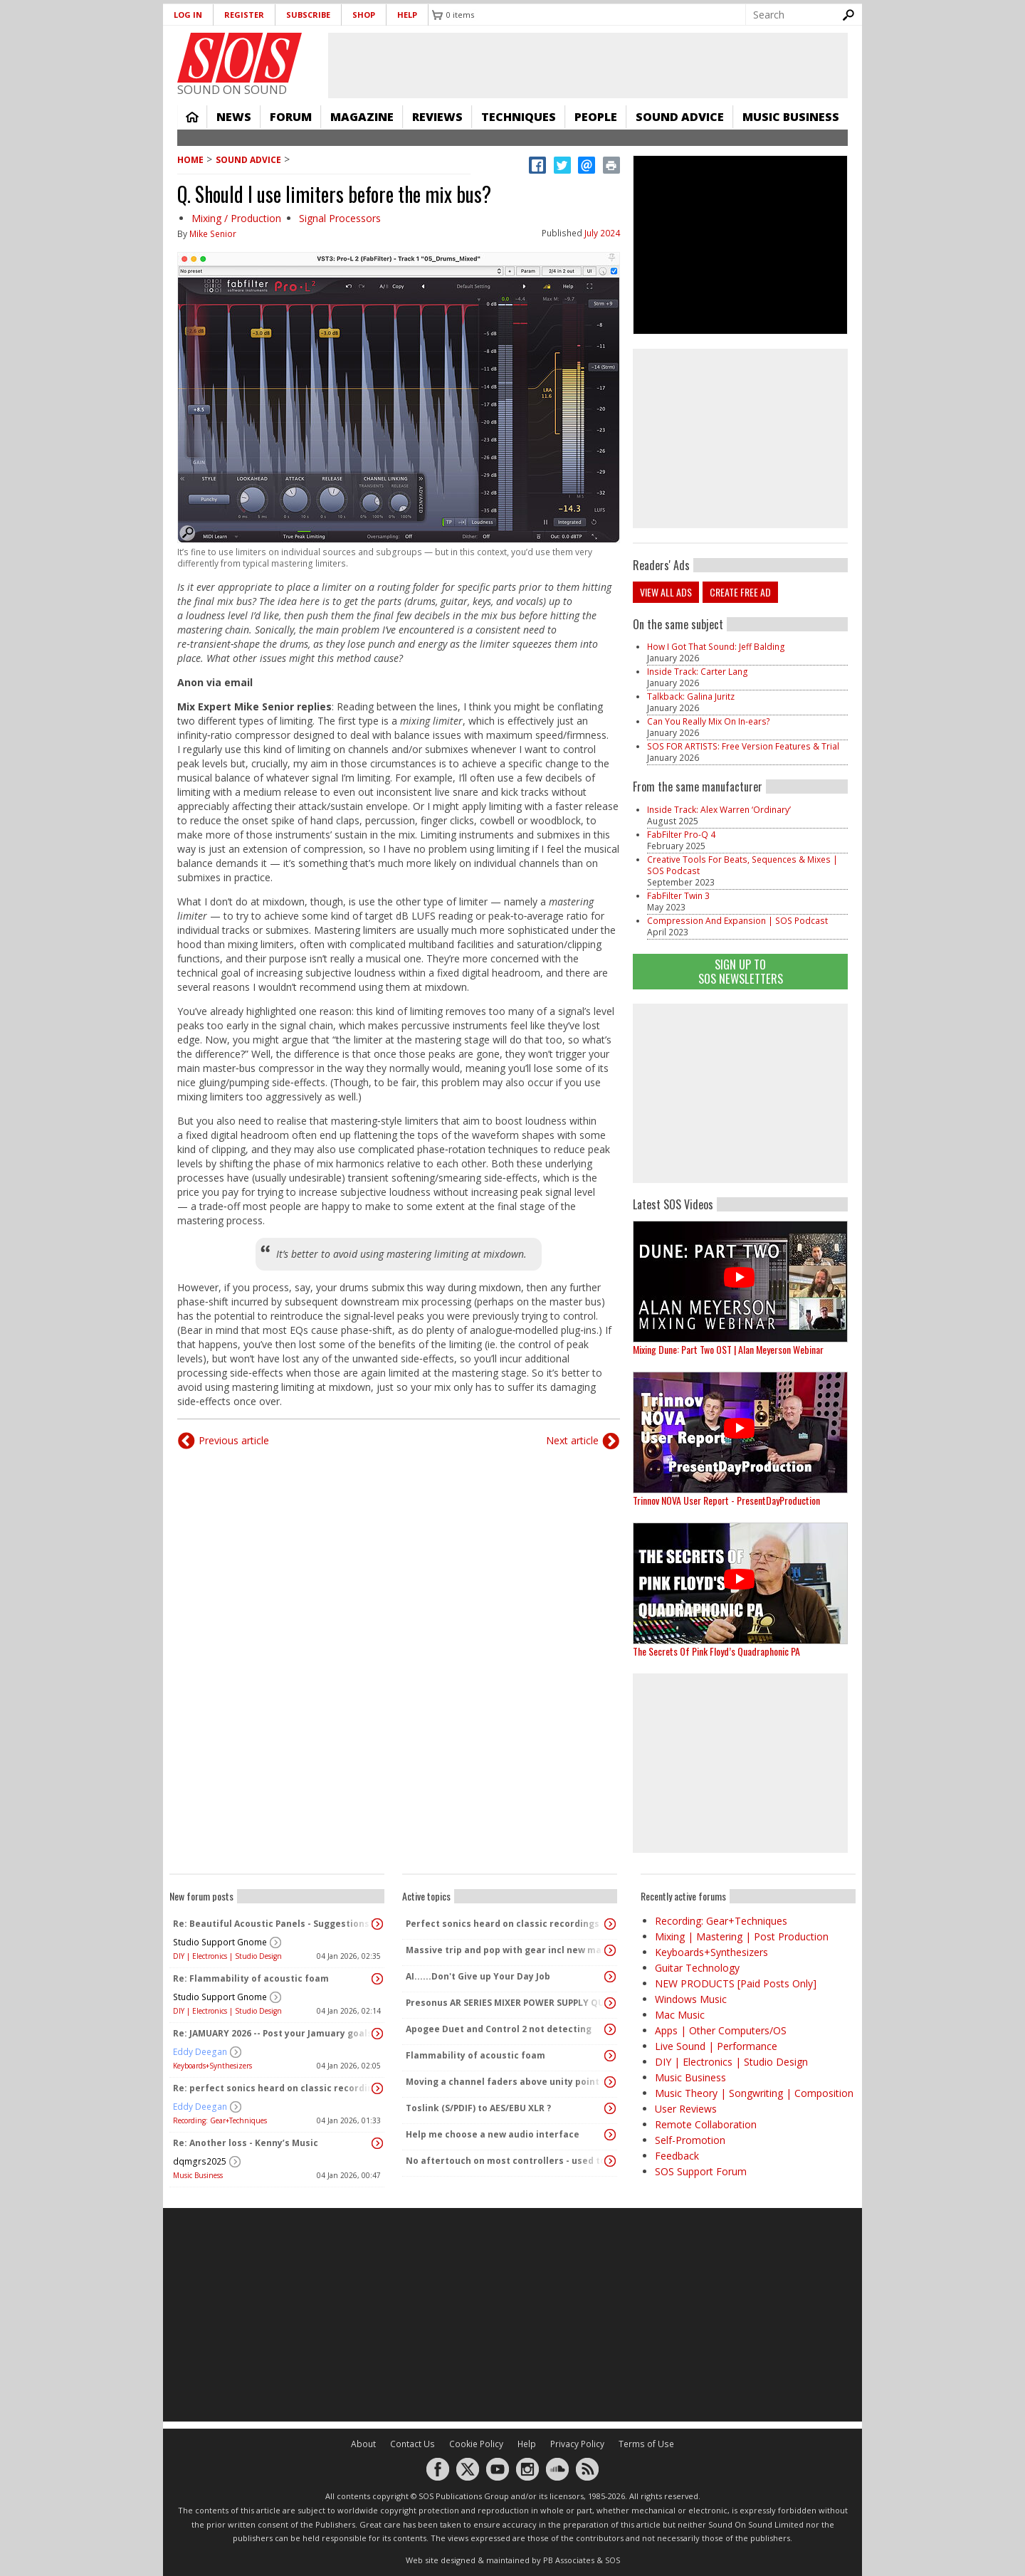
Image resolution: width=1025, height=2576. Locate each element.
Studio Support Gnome (220, 1942)
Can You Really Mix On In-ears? (708, 721)
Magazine (362, 117)
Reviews (437, 117)
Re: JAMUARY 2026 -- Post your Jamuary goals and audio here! (273, 2033)
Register (244, 14)
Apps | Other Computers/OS (721, 2030)
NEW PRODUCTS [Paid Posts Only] (735, 1983)
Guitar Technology (697, 1968)
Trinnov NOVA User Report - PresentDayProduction (726, 1500)
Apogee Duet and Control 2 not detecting (499, 2029)
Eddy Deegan (200, 2052)
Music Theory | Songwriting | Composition (754, 2093)
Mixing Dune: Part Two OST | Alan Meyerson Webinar (728, 1349)
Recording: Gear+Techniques (220, 2120)
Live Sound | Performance (716, 2046)
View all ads (666, 591)
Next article (572, 1440)
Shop (363, 14)
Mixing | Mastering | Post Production (742, 1936)
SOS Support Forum (701, 2171)
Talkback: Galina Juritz (691, 696)
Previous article (234, 1440)
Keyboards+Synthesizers (212, 2066)
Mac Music (680, 2015)
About (363, 2444)
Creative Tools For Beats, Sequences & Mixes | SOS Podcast (742, 865)
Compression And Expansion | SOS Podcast (737, 921)
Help (407, 14)
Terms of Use (646, 2444)
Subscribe (308, 14)
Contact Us (412, 2444)
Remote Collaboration (706, 2124)
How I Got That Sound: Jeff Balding (716, 647)
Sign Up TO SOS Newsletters (740, 971)
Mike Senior (212, 234)
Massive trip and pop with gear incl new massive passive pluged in (506, 1950)
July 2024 (602, 233)
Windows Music (691, 1999)
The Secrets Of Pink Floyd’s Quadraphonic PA (716, 1651)
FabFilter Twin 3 (678, 896)
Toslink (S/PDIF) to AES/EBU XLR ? (478, 2108)
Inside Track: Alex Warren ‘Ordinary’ (719, 810)
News (233, 117)
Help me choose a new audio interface (492, 2134)
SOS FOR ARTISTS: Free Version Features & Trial (743, 746)
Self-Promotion (690, 2140)
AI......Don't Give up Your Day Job (478, 1976)
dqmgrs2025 (199, 2161)
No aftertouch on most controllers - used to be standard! (506, 2161)
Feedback (677, 2155)
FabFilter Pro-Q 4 (681, 835)
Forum (291, 117)
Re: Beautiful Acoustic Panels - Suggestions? (273, 1924)
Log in (188, 14)
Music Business (790, 117)
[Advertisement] (740, 1093)
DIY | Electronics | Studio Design (227, 1956)
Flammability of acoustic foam (475, 2055)
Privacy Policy (577, 2444)
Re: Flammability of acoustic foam (251, 1978)
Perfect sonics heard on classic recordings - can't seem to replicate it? (506, 1924)
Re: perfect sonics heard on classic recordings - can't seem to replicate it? (273, 2088)
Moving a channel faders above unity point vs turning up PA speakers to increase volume (506, 2082)
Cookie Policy (476, 2444)
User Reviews (686, 2108)
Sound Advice (680, 117)
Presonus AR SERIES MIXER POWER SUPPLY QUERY (506, 2003)
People (595, 117)
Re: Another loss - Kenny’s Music (245, 2143)
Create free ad (740, 591)
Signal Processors (340, 218)
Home (192, 116)
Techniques (518, 117)
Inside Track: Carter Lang (697, 672)
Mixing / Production (236, 218)
